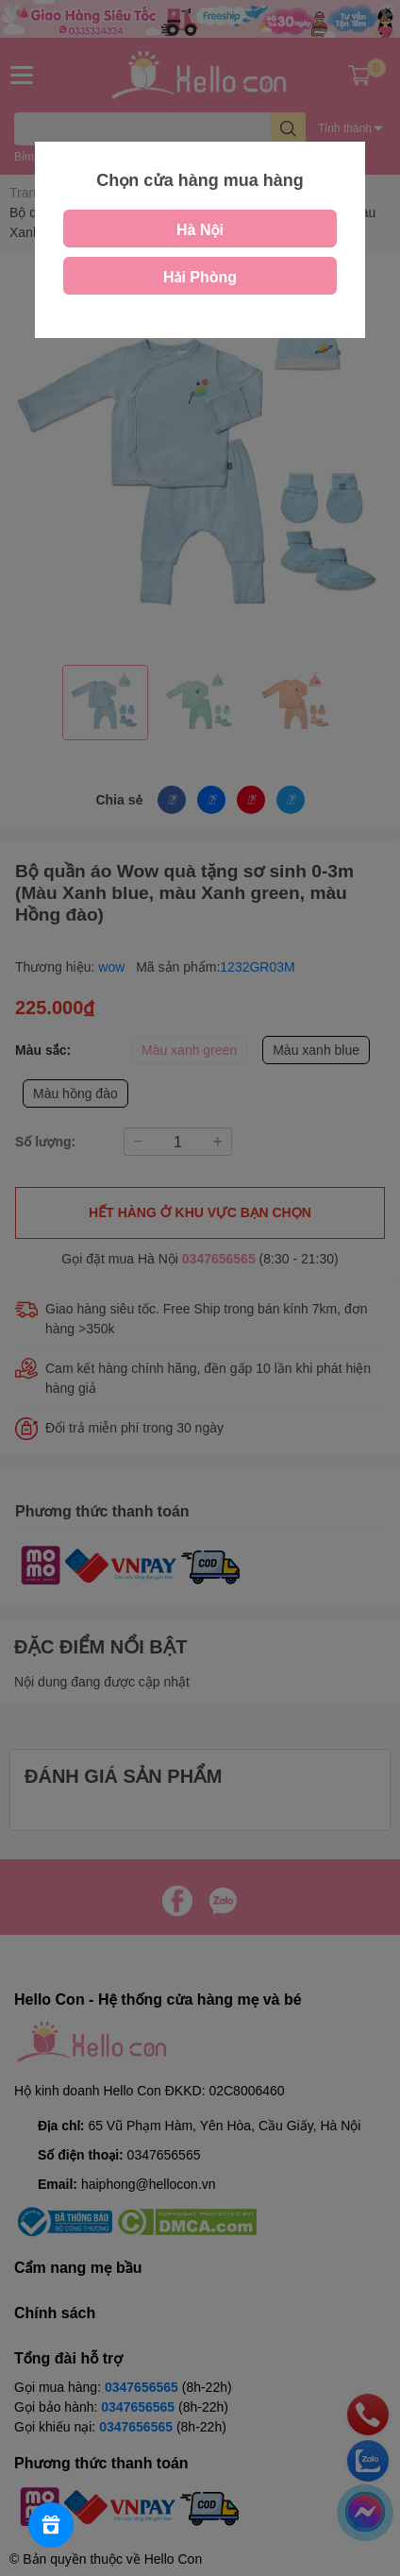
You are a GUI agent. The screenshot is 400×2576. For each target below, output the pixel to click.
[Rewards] (51, 2525)
